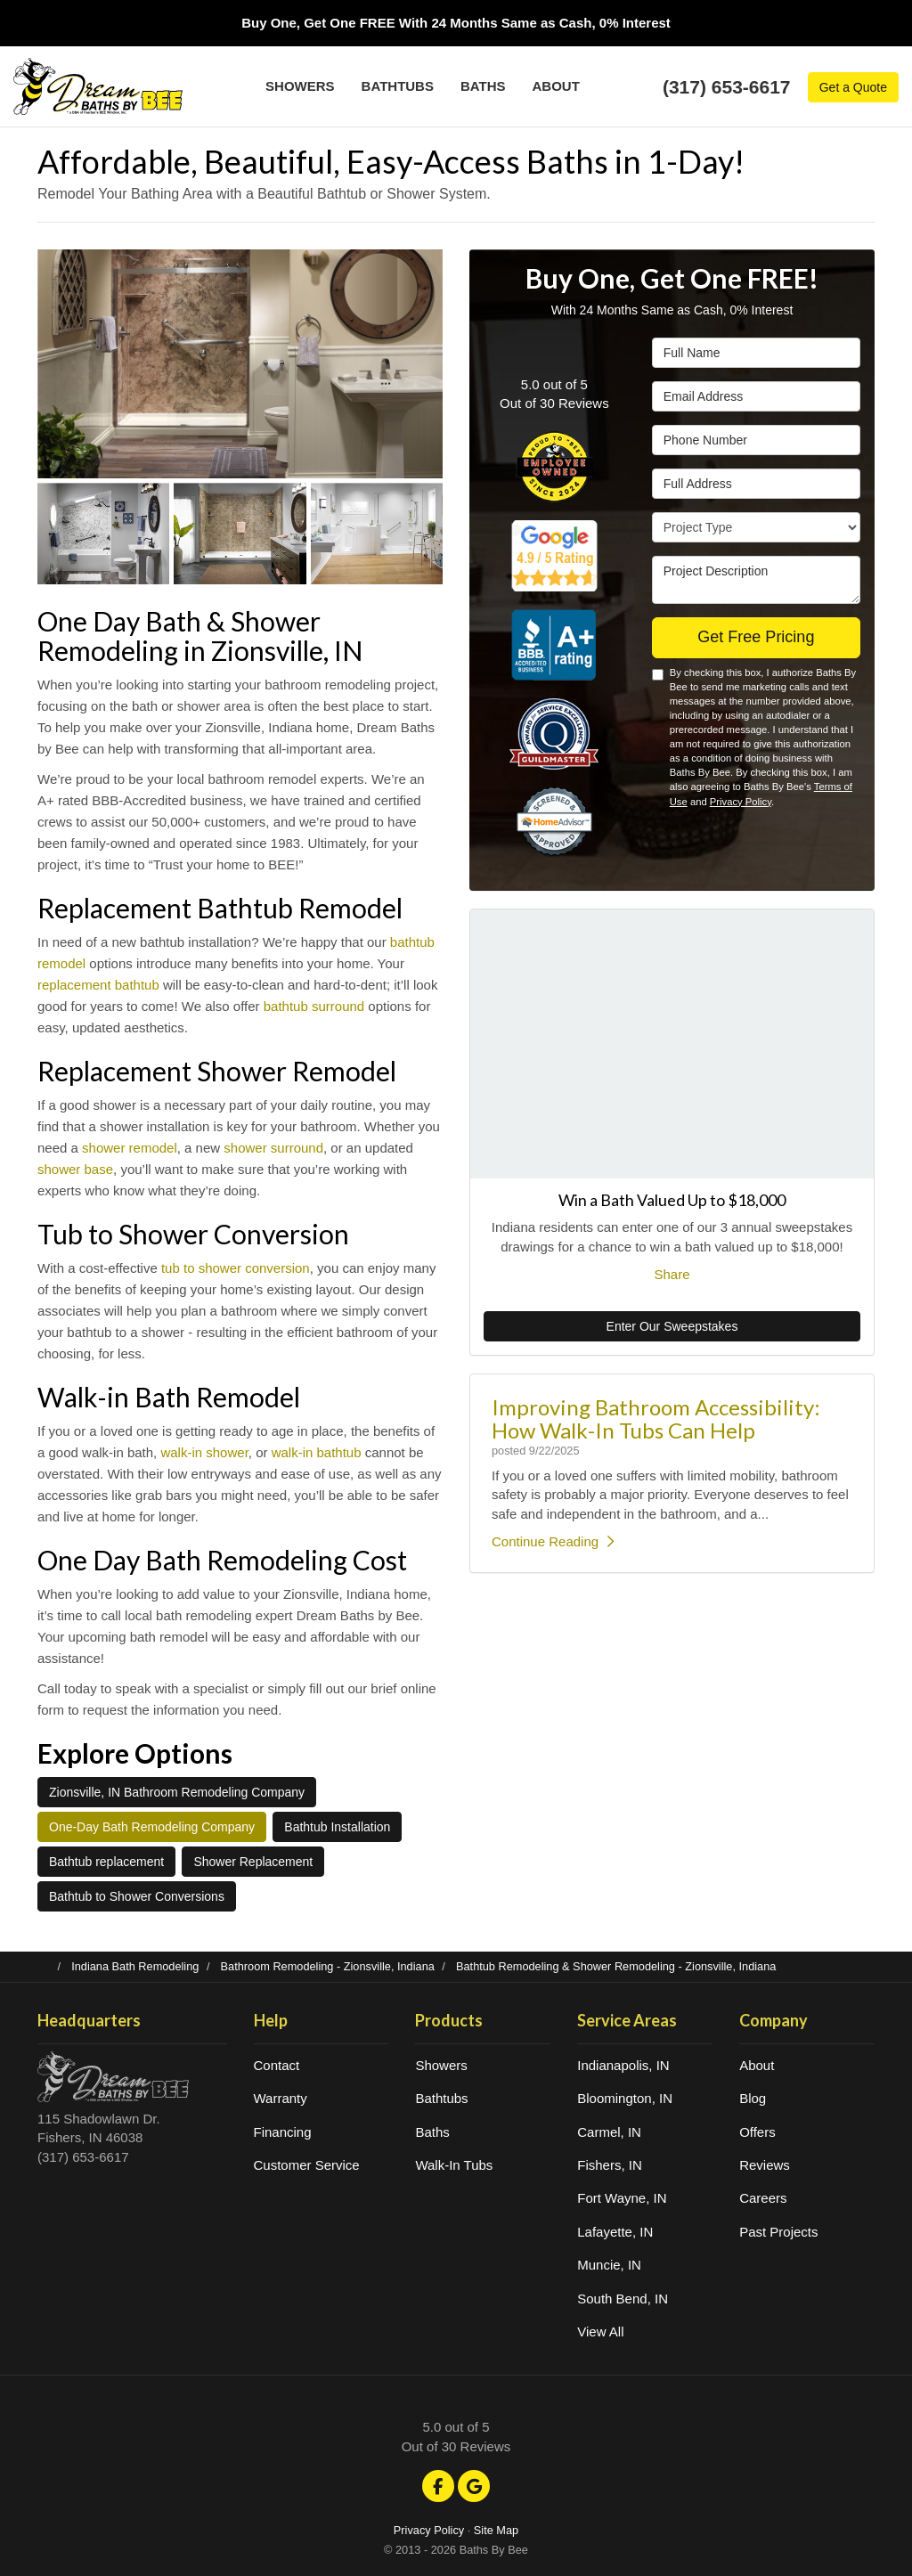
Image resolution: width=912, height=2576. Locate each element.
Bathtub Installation (337, 1827)
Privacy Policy (740, 801)
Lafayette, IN (615, 2231)
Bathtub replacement (106, 1862)
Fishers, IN (609, 2164)
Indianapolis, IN (623, 2065)
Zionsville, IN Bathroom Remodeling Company (177, 1792)
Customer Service (307, 2164)
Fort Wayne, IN (621, 2197)
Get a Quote (853, 87)
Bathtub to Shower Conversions (136, 1896)
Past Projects (778, 2231)
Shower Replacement (253, 1862)
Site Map (496, 2530)
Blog (752, 2098)
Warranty (280, 2098)
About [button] (556, 86)
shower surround (273, 1147)
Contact (277, 2065)
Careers (762, 2197)
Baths (432, 2132)
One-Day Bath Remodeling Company (152, 1827)
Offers (757, 2132)
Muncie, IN (609, 2264)
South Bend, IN (622, 2298)
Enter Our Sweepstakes (672, 1326)
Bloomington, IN (624, 2098)
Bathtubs (441, 2098)
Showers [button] (300, 86)
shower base (75, 1169)
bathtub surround (314, 1006)
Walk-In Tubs (454, 2164)
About (756, 2065)
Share (671, 1274)
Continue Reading (553, 1541)
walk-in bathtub (317, 1452)
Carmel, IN (609, 2132)
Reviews (764, 2164)
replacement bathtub (98, 984)
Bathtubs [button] (398, 86)
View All (600, 2331)
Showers (441, 2065)
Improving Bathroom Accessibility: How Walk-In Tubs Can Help (656, 1418)
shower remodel (129, 1147)
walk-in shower (204, 1452)
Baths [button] (483, 86)
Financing (283, 2132)
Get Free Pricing (755, 637)
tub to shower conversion (235, 1268)
